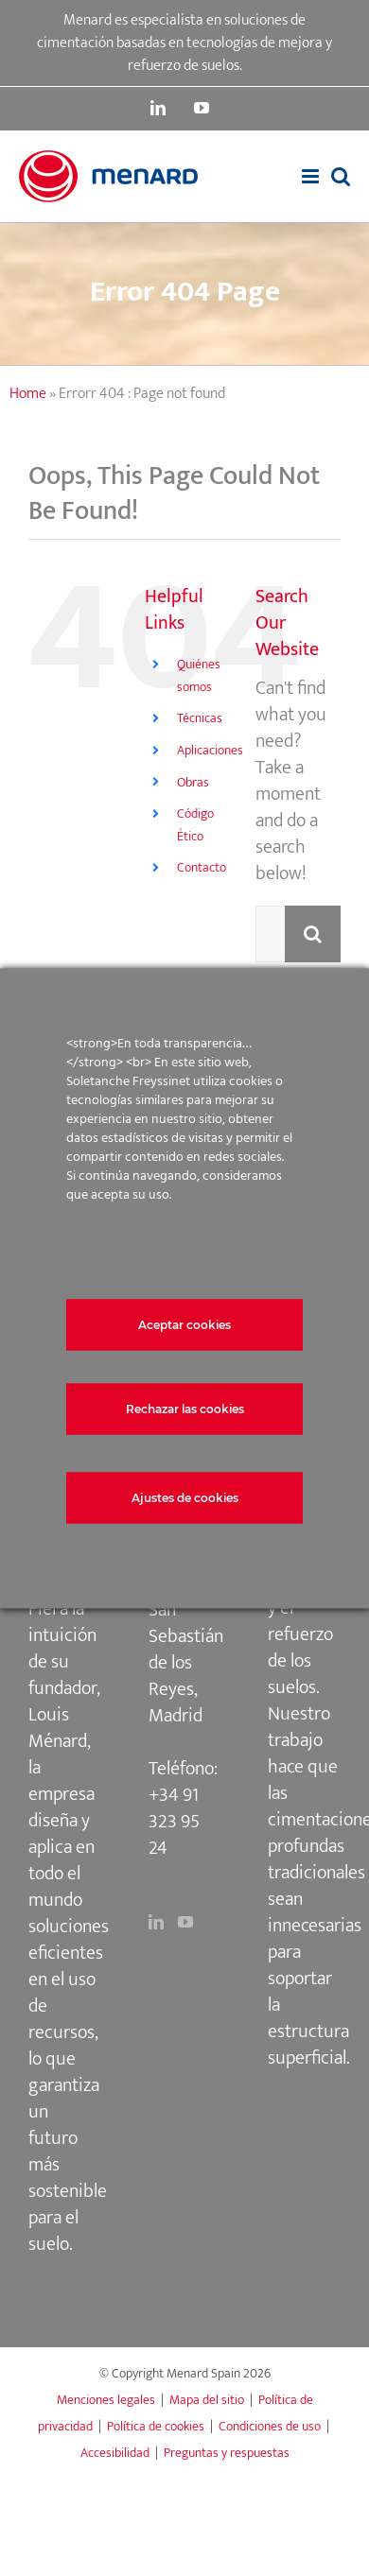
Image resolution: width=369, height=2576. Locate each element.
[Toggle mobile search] (340, 176)
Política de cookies (155, 2426)
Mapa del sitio (206, 2400)
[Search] (313, 934)
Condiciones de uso (270, 2426)
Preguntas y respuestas (227, 2453)
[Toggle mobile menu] (312, 176)
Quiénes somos (198, 675)
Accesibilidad (114, 2453)
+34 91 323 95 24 (174, 1821)
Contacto (201, 867)
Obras (193, 782)
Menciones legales (106, 2400)
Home (27, 393)
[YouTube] (185, 1921)
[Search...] (270, 934)
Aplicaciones (210, 750)
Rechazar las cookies (185, 1408)
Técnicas (199, 718)
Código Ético (195, 825)
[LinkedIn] (156, 1921)
